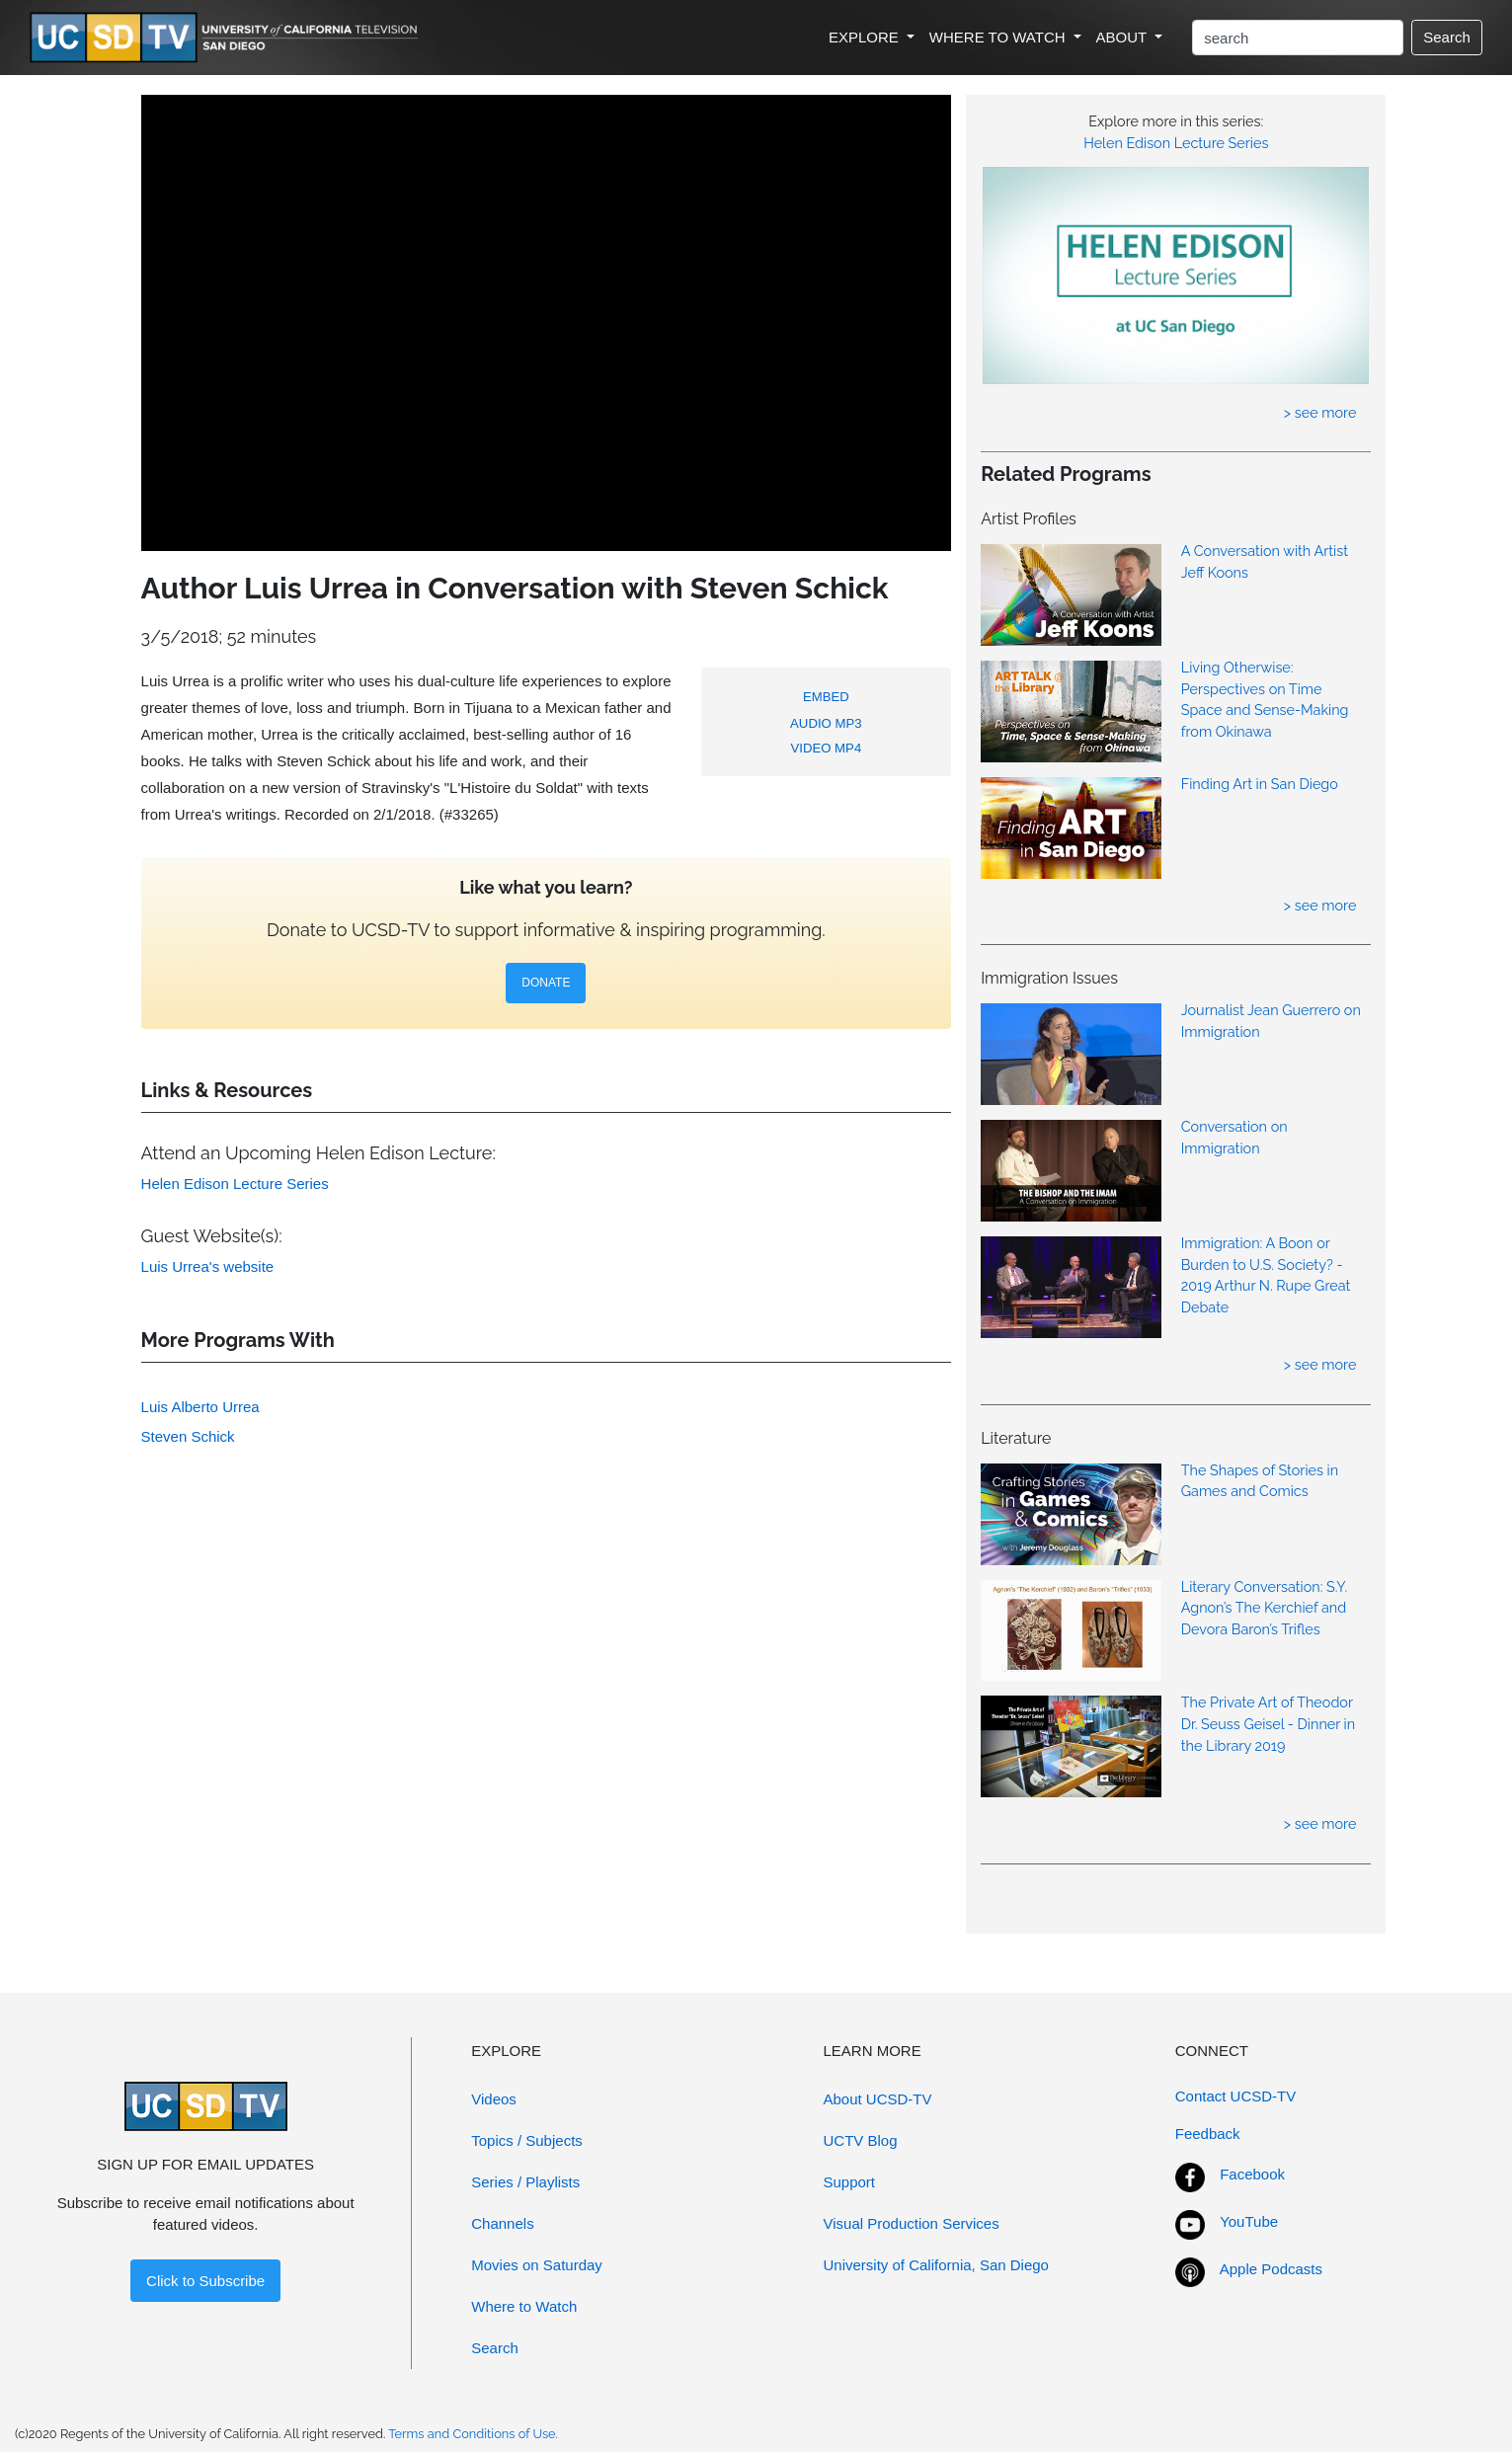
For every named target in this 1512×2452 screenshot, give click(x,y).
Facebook (1252, 2174)
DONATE (545, 982)
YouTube (1249, 2221)
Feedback (1207, 2133)
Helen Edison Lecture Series (1175, 142)
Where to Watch (524, 2306)
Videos (494, 2099)
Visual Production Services (911, 2223)
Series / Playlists (525, 2182)
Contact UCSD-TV (1236, 2096)
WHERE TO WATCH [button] (999, 37)
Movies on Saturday (536, 2264)
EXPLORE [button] (866, 37)
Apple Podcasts (1271, 2268)
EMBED (826, 696)
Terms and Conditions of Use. (473, 2433)
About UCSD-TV (878, 2099)
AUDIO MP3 (826, 723)
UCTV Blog (861, 2140)
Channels (502, 2223)
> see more (1320, 412)
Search (1447, 37)
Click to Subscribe (205, 2280)
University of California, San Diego (936, 2264)
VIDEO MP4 (825, 748)
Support (850, 2182)
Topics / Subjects (527, 2140)
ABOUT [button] (1124, 37)
